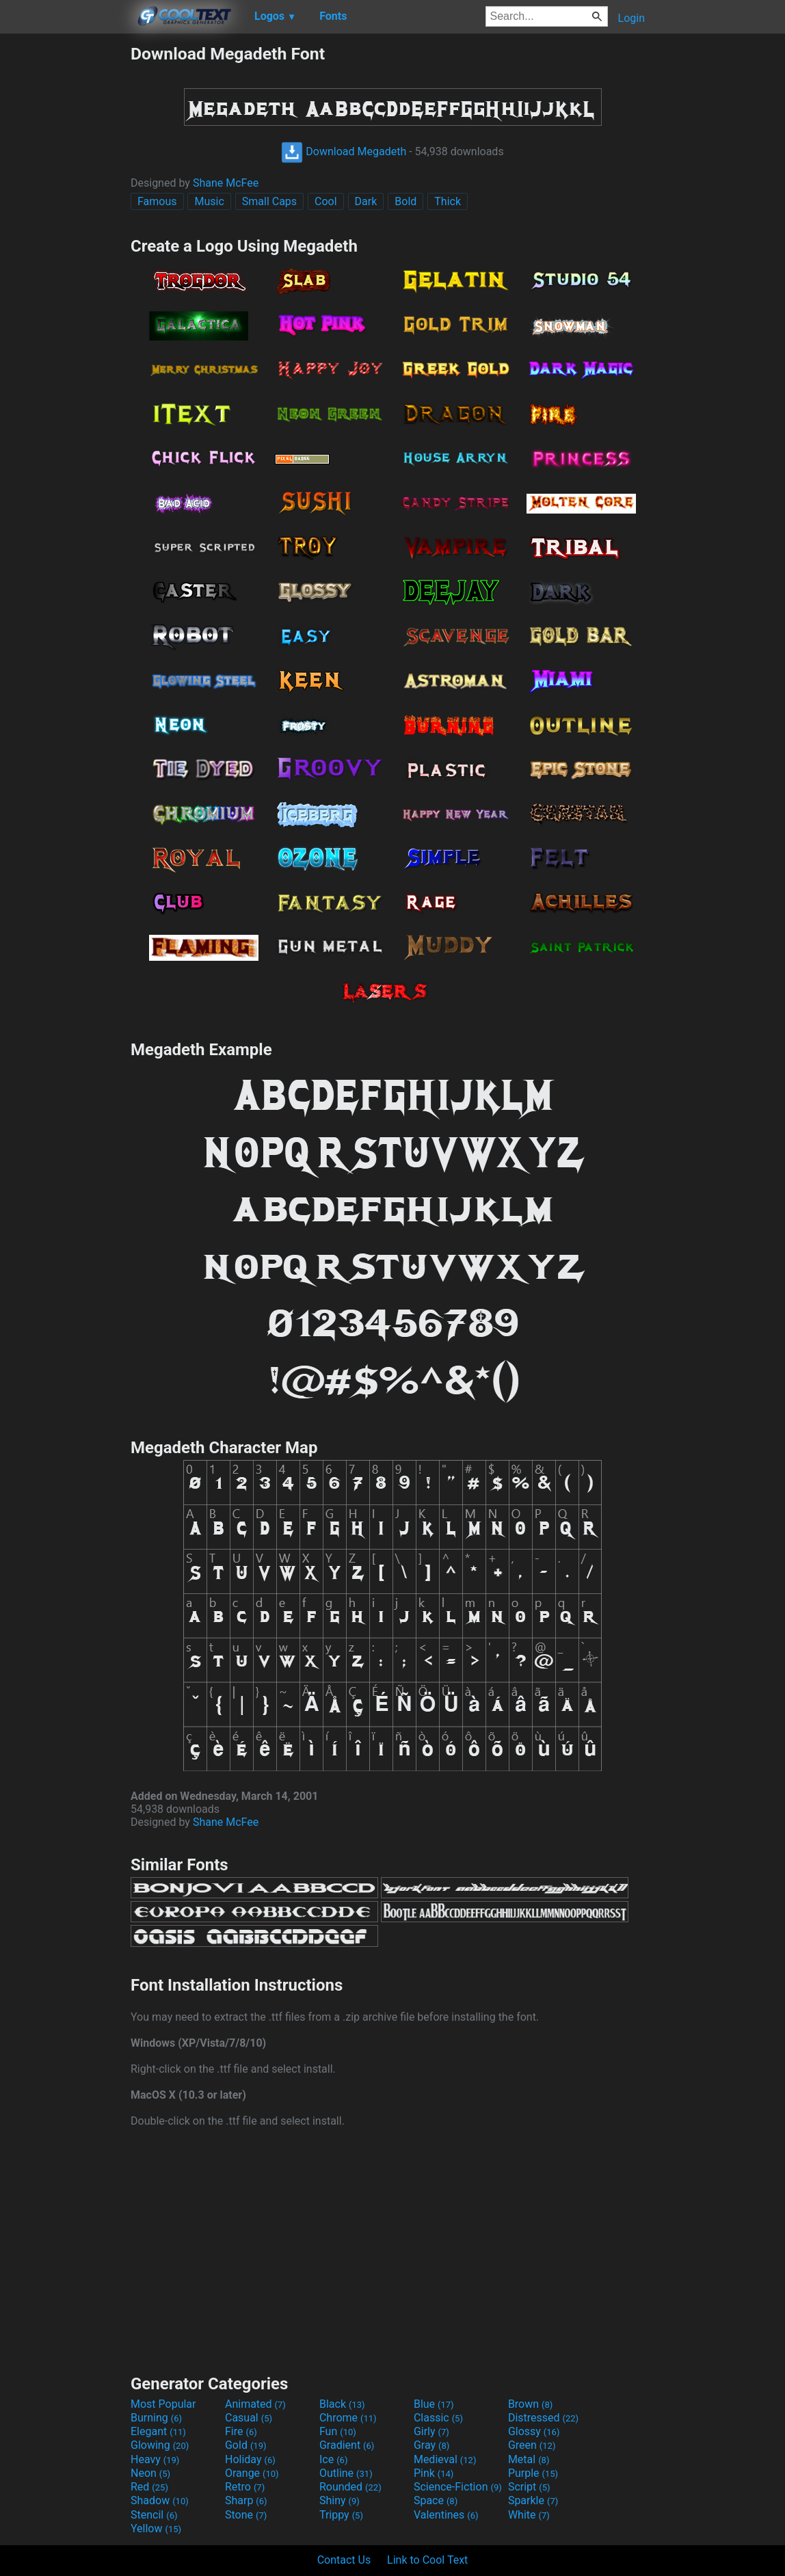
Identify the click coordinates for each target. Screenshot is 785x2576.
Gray (431, 2445)
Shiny (339, 2500)
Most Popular (163, 2404)
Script (529, 2486)
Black (342, 2404)
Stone (246, 2514)
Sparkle (533, 2500)
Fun (337, 2431)
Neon (150, 2473)
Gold (246, 2445)
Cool (326, 201)
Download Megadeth (343, 151)
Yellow (156, 2528)
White (529, 2514)
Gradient (346, 2445)
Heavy (155, 2459)
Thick (447, 201)
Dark (366, 201)
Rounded (350, 2486)
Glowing (160, 2445)
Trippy (341, 2514)
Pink (434, 2473)
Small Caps (269, 201)
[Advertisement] (65, 249)
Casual (248, 2417)
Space (435, 2500)
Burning (156, 2417)
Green (532, 2445)
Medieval (445, 2459)
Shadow (160, 2500)
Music (209, 201)
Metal (529, 2459)
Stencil (154, 2514)
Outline (346, 2473)
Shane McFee (225, 182)
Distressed (543, 2417)
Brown (530, 2404)
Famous (157, 201)
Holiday (250, 2459)
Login (631, 18)
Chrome (348, 2417)
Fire (241, 2431)
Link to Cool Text (427, 2559)
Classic (438, 2417)
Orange (252, 2473)
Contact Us (344, 2559)
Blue (434, 2404)
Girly (431, 2431)
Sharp (246, 2500)
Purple (533, 2473)
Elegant (158, 2431)
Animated (255, 2404)
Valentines (446, 2514)
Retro (245, 2486)
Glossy (534, 2431)
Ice (333, 2459)
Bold (405, 201)
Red (149, 2486)
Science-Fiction (458, 2486)
